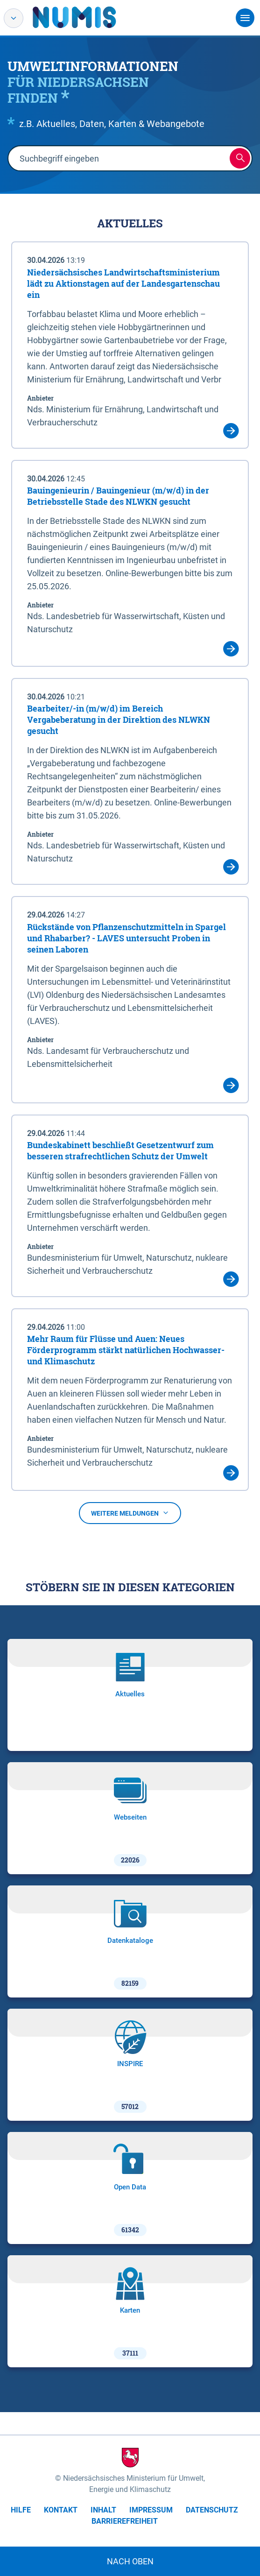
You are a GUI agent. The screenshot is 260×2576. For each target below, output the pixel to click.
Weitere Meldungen (130, 1513)
